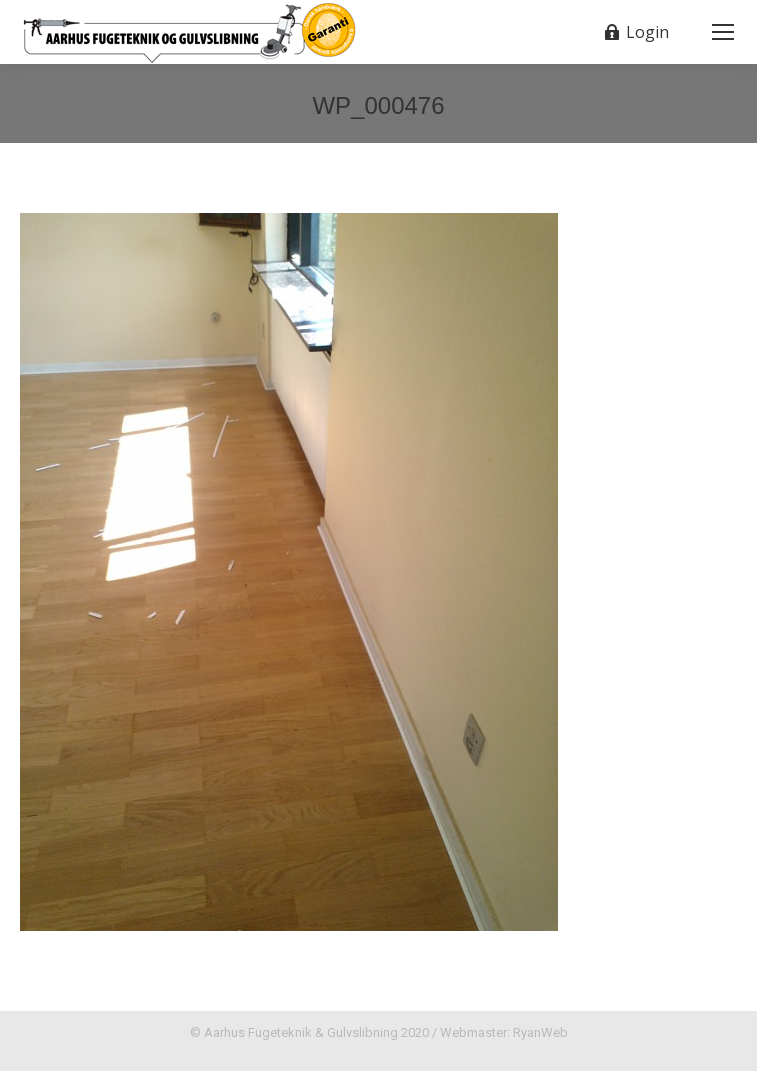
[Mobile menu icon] (723, 32)
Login (636, 32)
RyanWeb (540, 1032)
